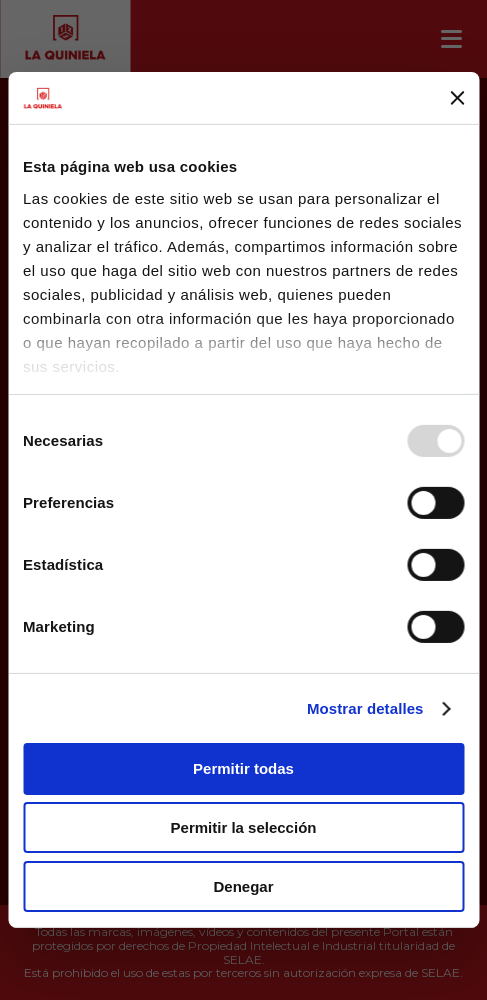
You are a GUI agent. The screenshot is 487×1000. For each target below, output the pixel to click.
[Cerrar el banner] (457, 98)
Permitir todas (243, 768)
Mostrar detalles (365, 708)
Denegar (243, 886)
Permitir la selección (244, 827)
